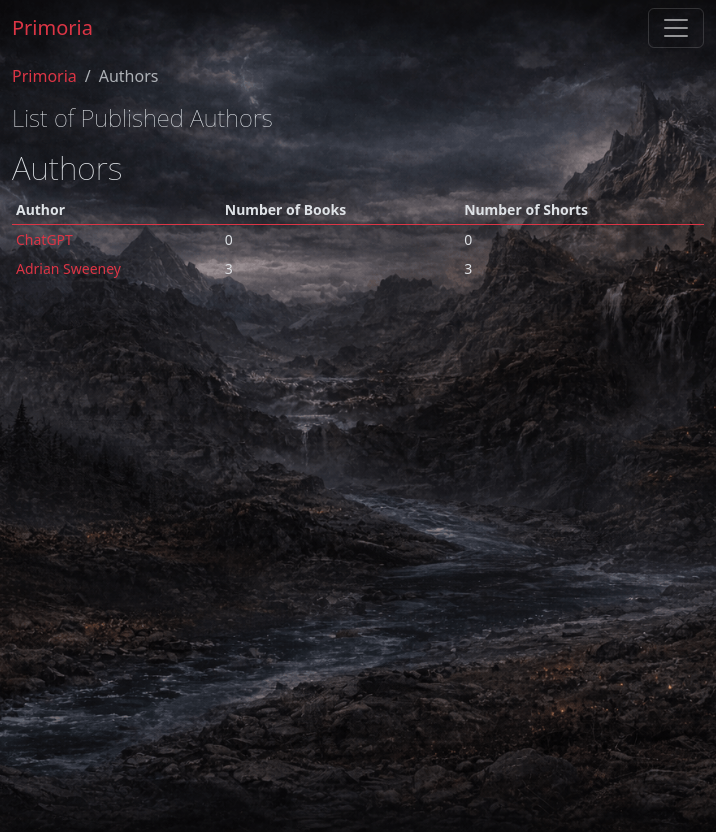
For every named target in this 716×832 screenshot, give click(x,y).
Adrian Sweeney (68, 268)
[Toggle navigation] (676, 28)
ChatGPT (44, 239)
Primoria (52, 27)
